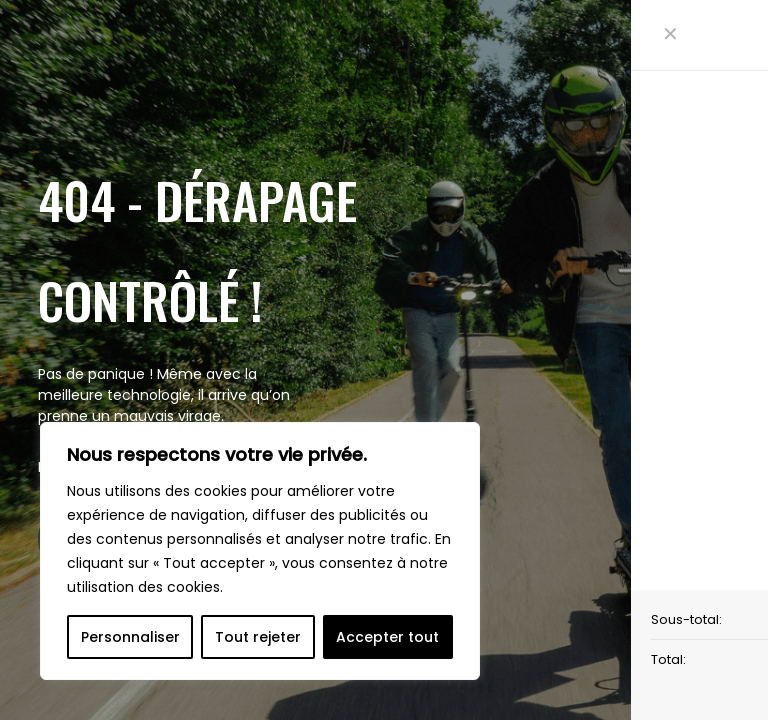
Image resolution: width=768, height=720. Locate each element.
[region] (260, 551)
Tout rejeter (258, 637)
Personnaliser (130, 637)
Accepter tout (387, 637)
